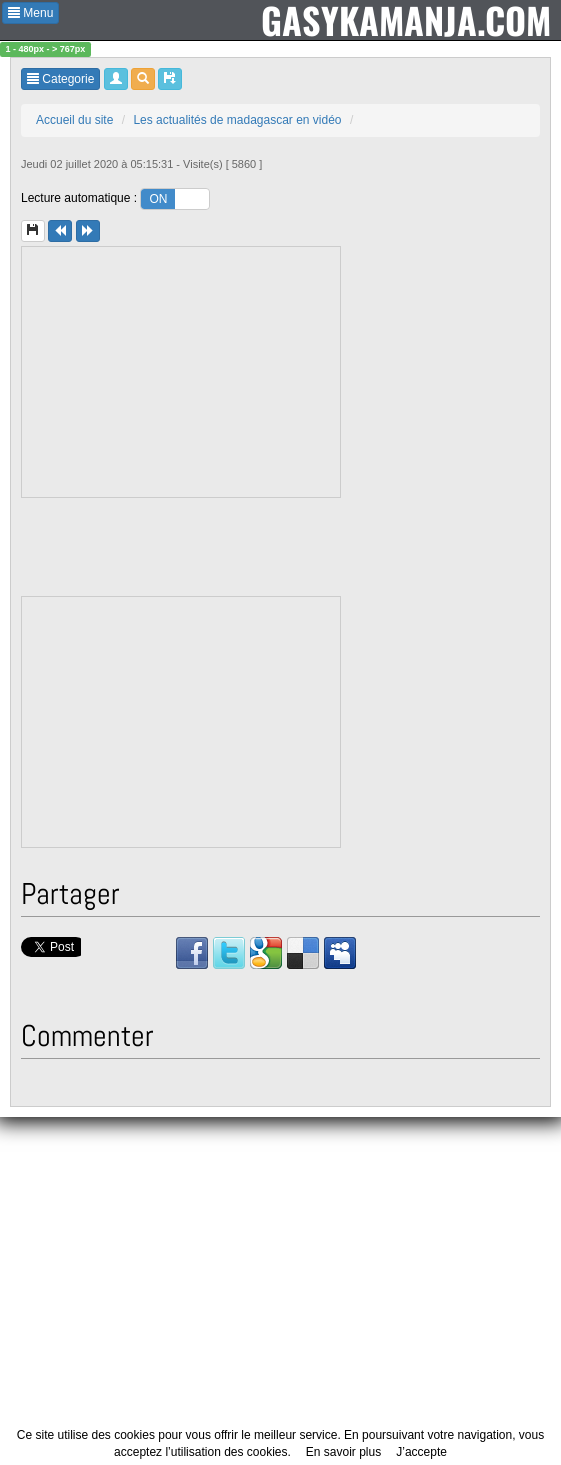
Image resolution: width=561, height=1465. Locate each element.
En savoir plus (343, 1452)
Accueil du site (74, 120)
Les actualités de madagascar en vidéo (237, 120)
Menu (30, 13)
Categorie (60, 79)
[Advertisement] (182, 372)
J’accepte (421, 1452)
